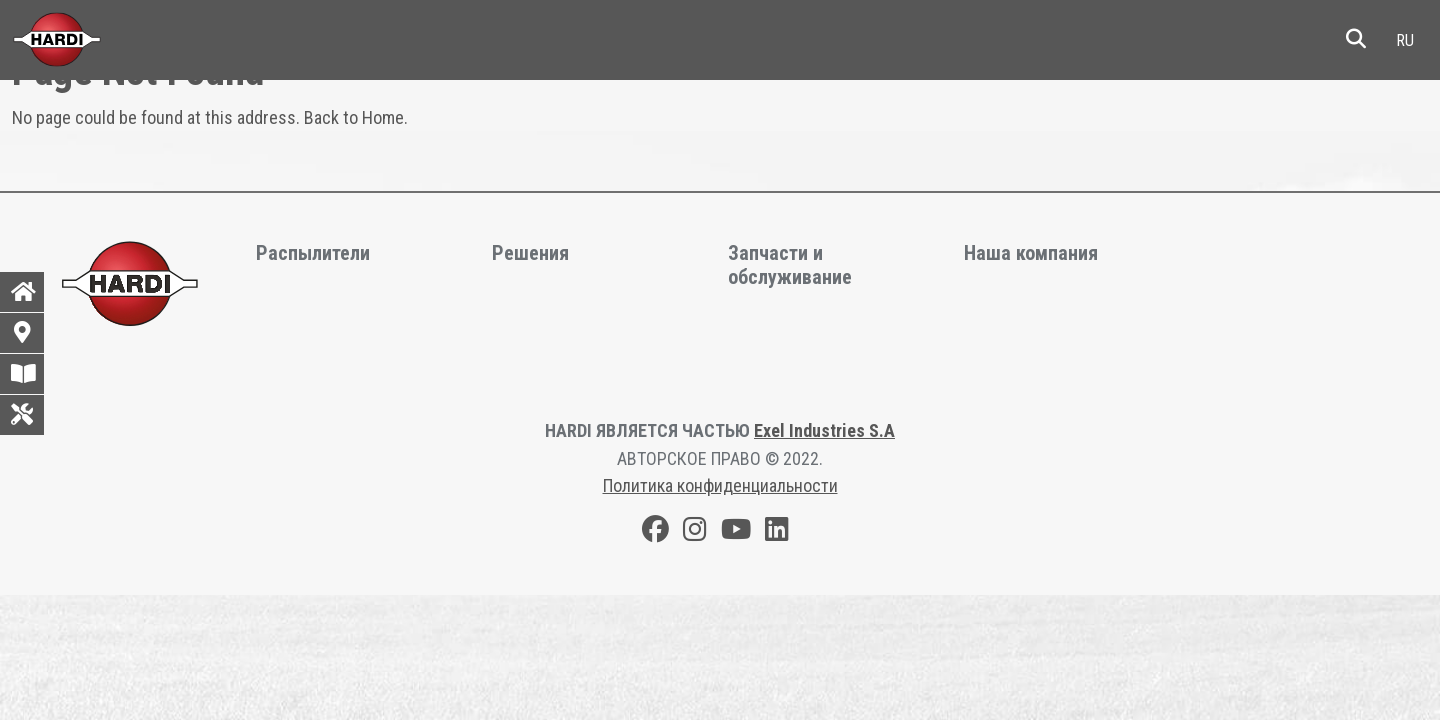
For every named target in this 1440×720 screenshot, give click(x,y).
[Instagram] (695, 532)
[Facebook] (655, 532)
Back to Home (354, 117)
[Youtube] (736, 532)
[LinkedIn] (777, 532)
